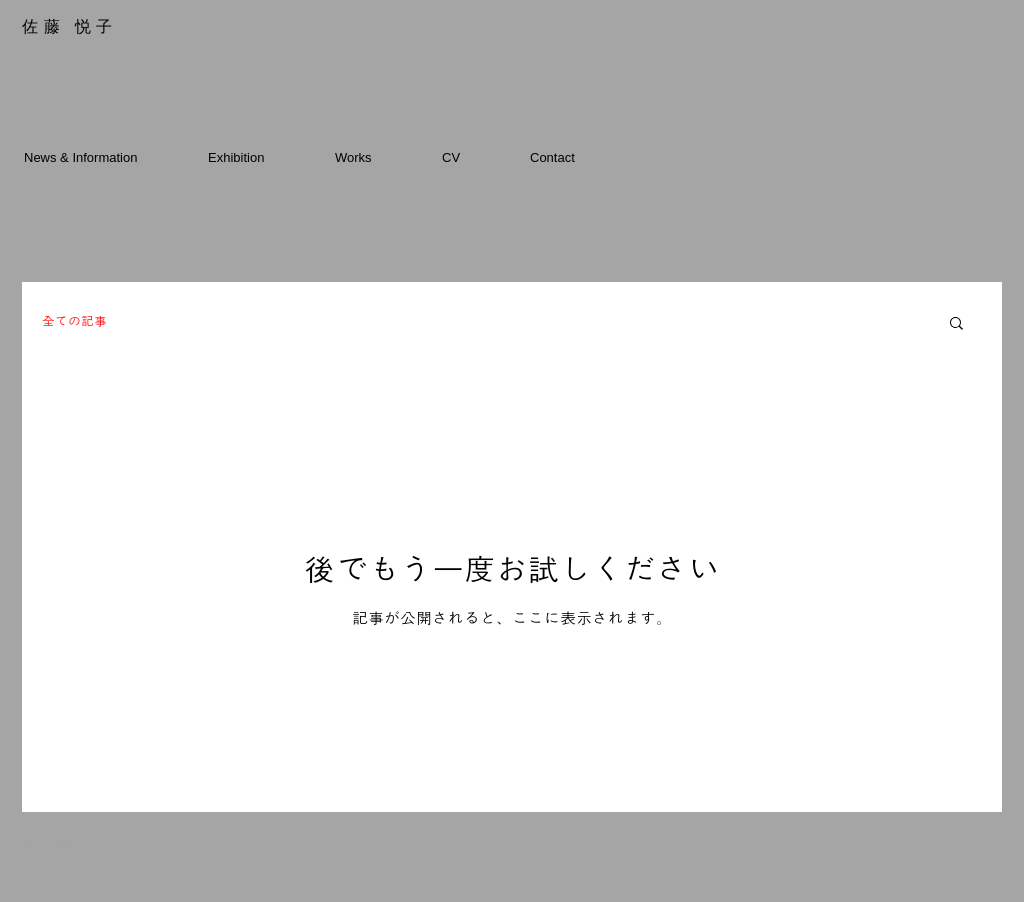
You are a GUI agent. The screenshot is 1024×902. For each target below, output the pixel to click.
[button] (956, 324)
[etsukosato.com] (81, 842)
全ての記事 (74, 321)
